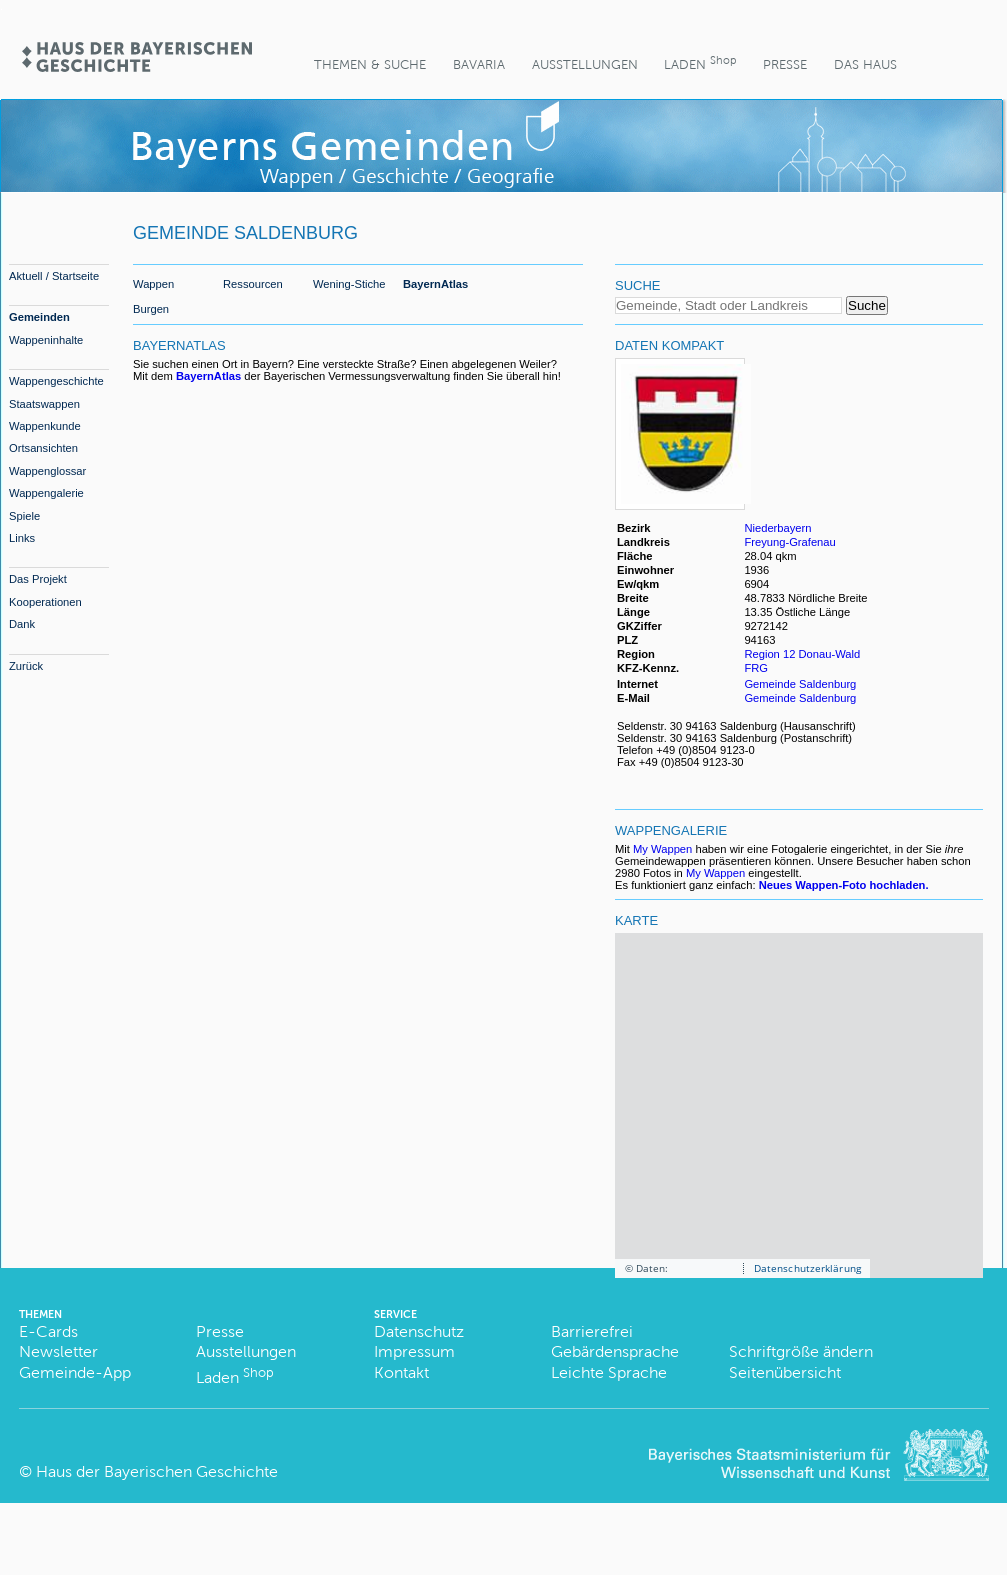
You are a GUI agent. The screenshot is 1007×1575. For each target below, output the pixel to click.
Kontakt (401, 1372)
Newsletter (58, 1351)
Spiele (24, 516)
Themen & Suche (370, 64)
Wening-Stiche (349, 284)
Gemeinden (39, 317)
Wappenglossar (47, 471)
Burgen (151, 309)
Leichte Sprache (609, 1372)
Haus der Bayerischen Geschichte (157, 1471)
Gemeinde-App (75, 1372)
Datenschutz (419, 1331)
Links (22, 538)
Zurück (26, 666)
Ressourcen (253, 284)
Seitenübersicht (785, 1372)
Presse (785, 64)
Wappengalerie (46, 493)
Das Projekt (38, 579)
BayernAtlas (435, 284)
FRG (757, 668)
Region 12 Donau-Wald (802, 654)
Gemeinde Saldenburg (800, 684)
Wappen (153, 284)
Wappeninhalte (46, 340)
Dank (22, 624)
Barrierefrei (592, 1331)
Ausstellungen (585, 64)
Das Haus (865, 64)
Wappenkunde (45, 426)
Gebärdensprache (615, 1351)
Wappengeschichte (56, 381)
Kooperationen (45, 602)
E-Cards (48, 1331)
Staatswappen (44, 404)
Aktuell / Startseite (54, 276)
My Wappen (662, 849)
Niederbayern (777, 528)
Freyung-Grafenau (789, 542)
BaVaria (479, 64)
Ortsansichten (43, 448)
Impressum (414, 1351)
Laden (700, 62)
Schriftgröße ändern (801, 1351)
